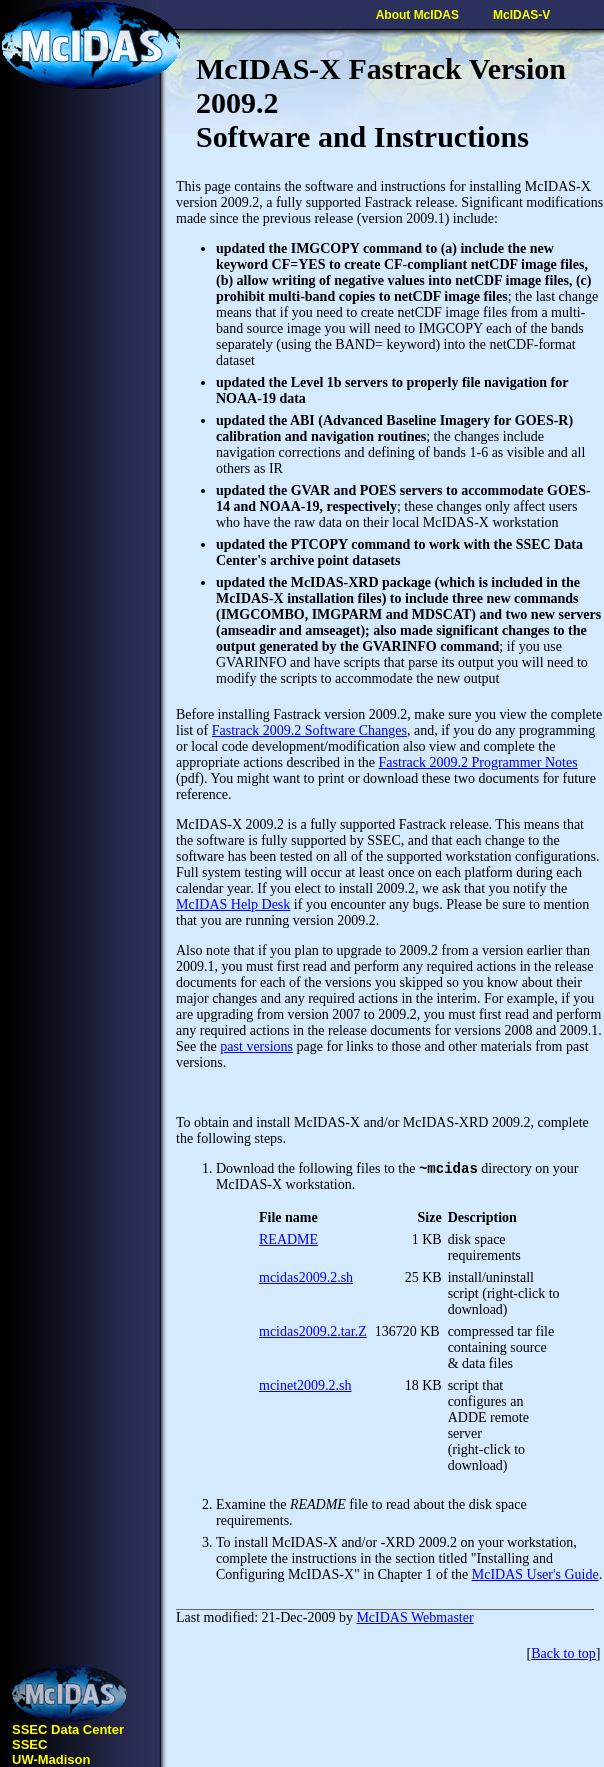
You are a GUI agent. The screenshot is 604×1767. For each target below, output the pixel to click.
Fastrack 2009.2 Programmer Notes (478, 762)
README (288, 1242)
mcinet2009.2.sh (305, 1388)
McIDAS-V (521, 15)
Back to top (563, 1656)
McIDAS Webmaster (414, 1620)
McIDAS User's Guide (535, 1577)
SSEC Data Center (68, 1729)
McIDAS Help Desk (233, 904)
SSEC (29, 1744)
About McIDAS (417, 15)
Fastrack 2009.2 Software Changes (309, 730)
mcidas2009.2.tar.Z (313, 1334)
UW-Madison (51, 1759)
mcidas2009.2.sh (306, 1280)
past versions (256, 1046)
